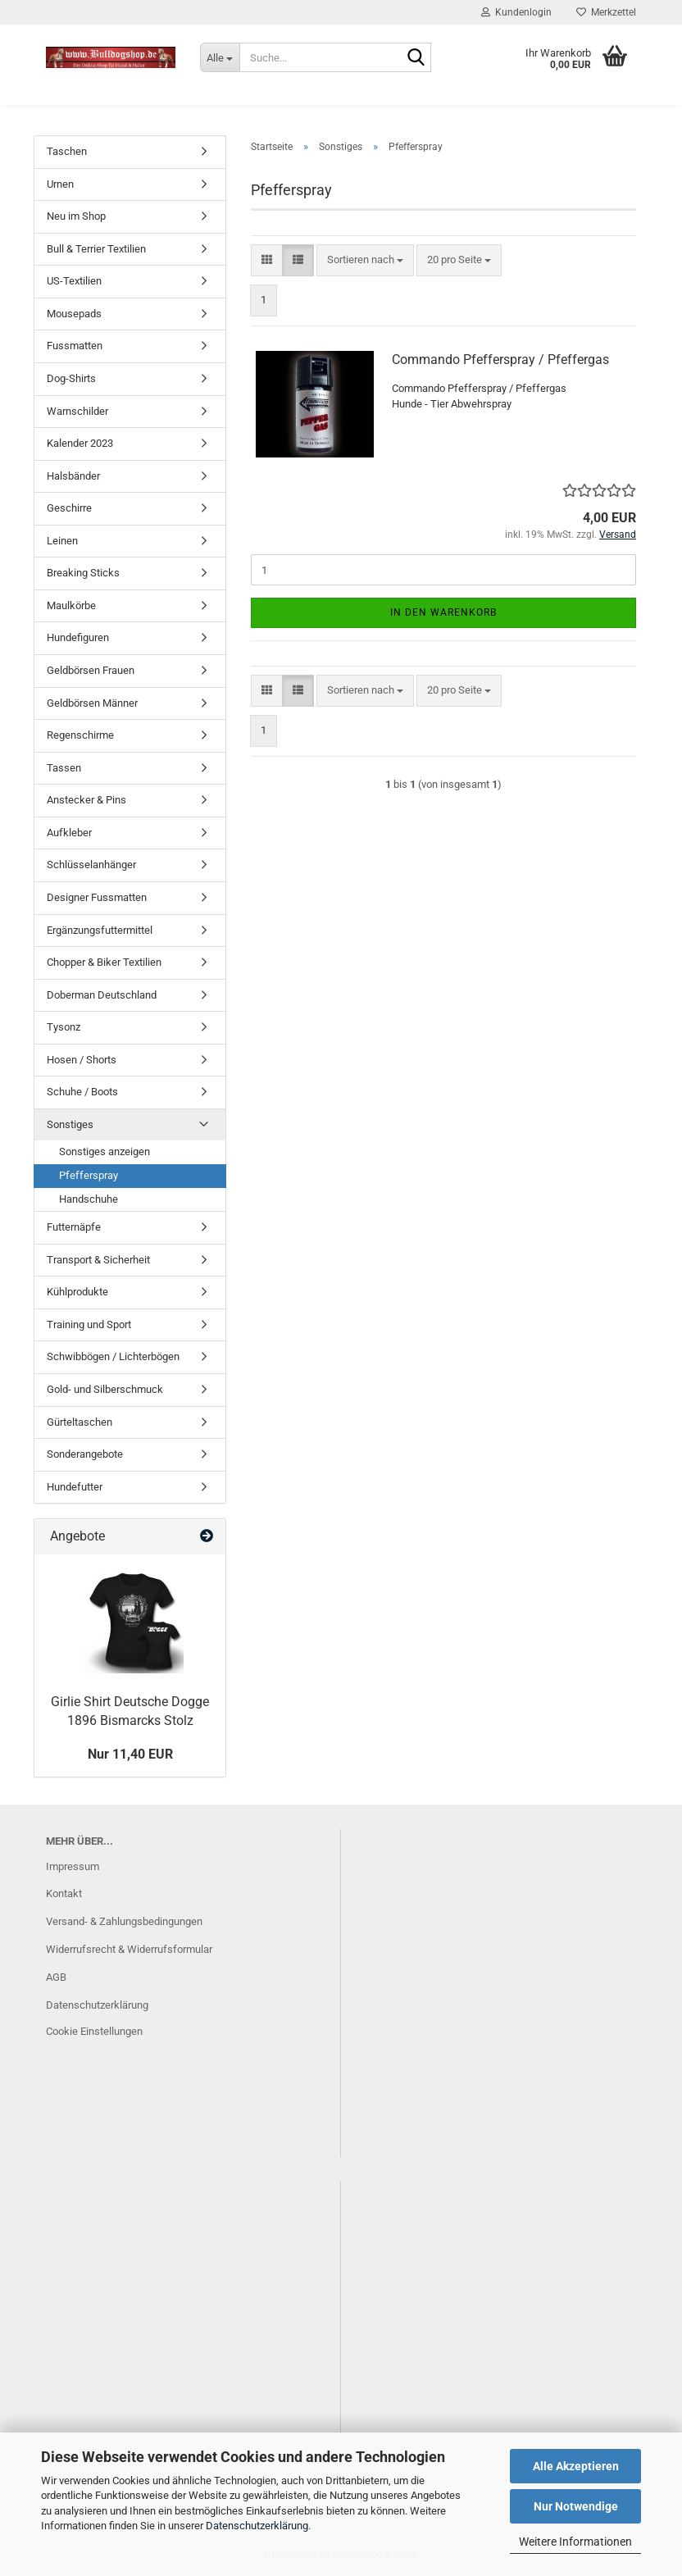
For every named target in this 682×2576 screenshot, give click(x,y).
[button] (267, 260)
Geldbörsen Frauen (90, 670)
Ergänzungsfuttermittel (99, 930)
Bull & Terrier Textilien (96, 249)
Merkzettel (606, 12)
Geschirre (69, 508)
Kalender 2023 (80, 443)
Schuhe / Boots (82, 1091)
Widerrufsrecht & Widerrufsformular (129, 1949)
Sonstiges (70, 1124)
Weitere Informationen (575, 2541)
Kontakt (64, 1893)
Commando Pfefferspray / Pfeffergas (500, 359)
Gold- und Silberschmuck (105, 1389)
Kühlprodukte (77, 1292)
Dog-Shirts (71, 378)
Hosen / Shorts (81, 1060)
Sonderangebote (85, 1454)
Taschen (67, 151)
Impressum (72, 1866)
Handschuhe (88, 1199)
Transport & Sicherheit (98, 1260)
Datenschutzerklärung (257, 2525)
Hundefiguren (78, 637)
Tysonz (63, 1027)
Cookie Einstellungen (94, 2031)
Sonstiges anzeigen (104, 1151)
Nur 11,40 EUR (130, 1754)
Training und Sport (89, 1324)
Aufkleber (69, 832)
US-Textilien (74, 281)
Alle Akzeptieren (576, 2466)
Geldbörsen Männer (92, 703)
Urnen (60, 184)
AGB (56, 1977)
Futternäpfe (74, 1227)
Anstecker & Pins (86, 800)
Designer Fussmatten (97, 897)
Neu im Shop (76, 216)
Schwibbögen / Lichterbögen (113, 1356)
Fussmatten (74, 345)
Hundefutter (74, 1487)
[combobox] (365, 260)
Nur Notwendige (576, 2506)
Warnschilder (77, 411)
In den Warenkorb (443, 612)
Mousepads (74, 313)
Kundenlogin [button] (516, 12)
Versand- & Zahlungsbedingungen (124, 1921)
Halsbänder (73, 476)
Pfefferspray (88, 1175)
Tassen (64, 768)
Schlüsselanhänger (91, 864)
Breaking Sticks (83, 573)
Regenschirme (80, 735)
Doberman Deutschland (102, 995)
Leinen (62, 541)
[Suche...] (219, 57)
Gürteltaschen (79, 1422)
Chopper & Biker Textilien (104, 962)
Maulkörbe (71, 605)
